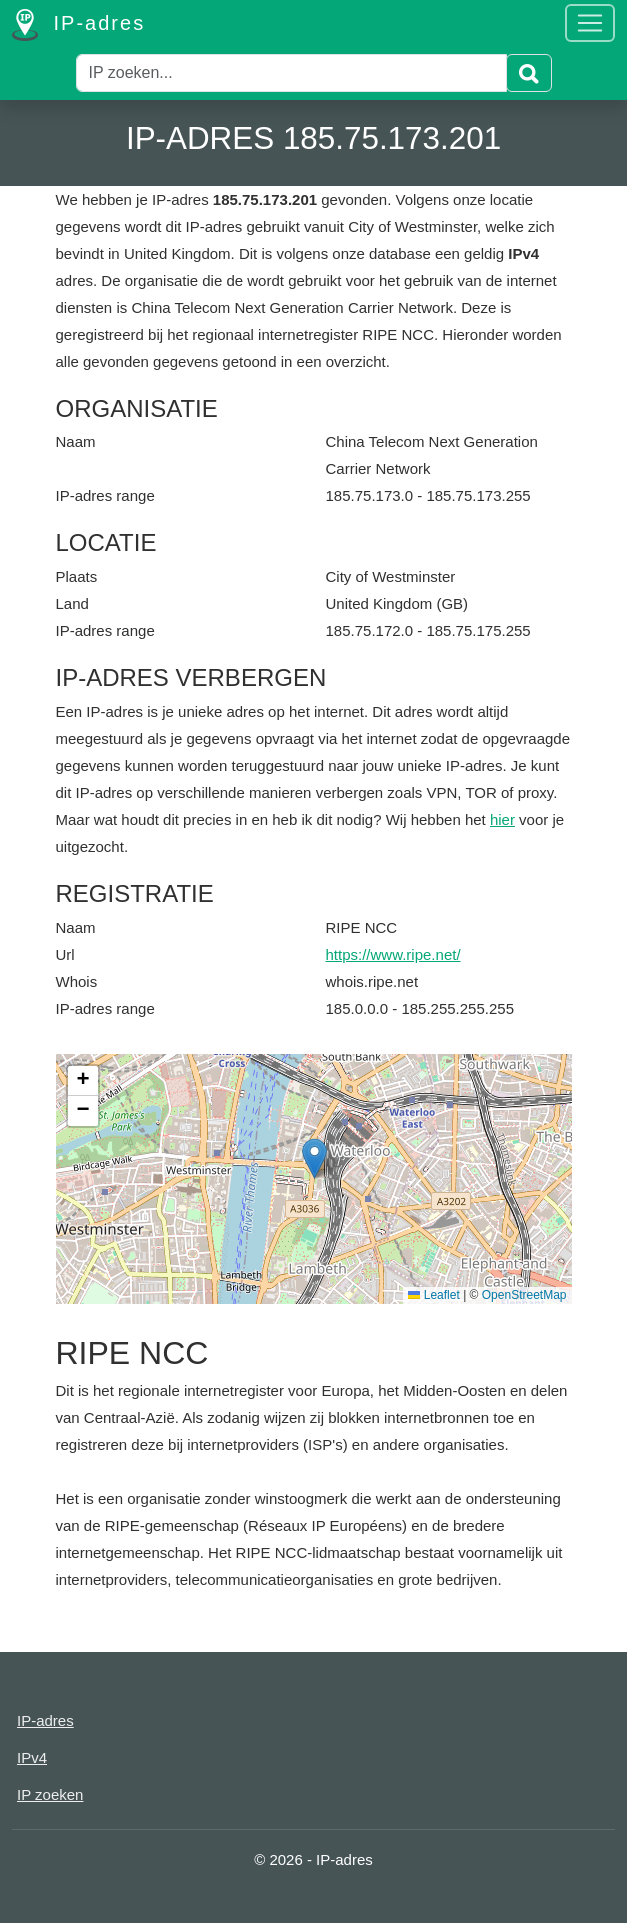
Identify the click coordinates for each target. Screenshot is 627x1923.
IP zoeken (50, 1794)
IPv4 (32, 1757)
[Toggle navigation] (590, 23)
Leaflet (433, 1295)
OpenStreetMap (524, 1295)
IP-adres (78, 25)
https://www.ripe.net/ (393, 954)
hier (502, 819)
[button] (314, 1158)
